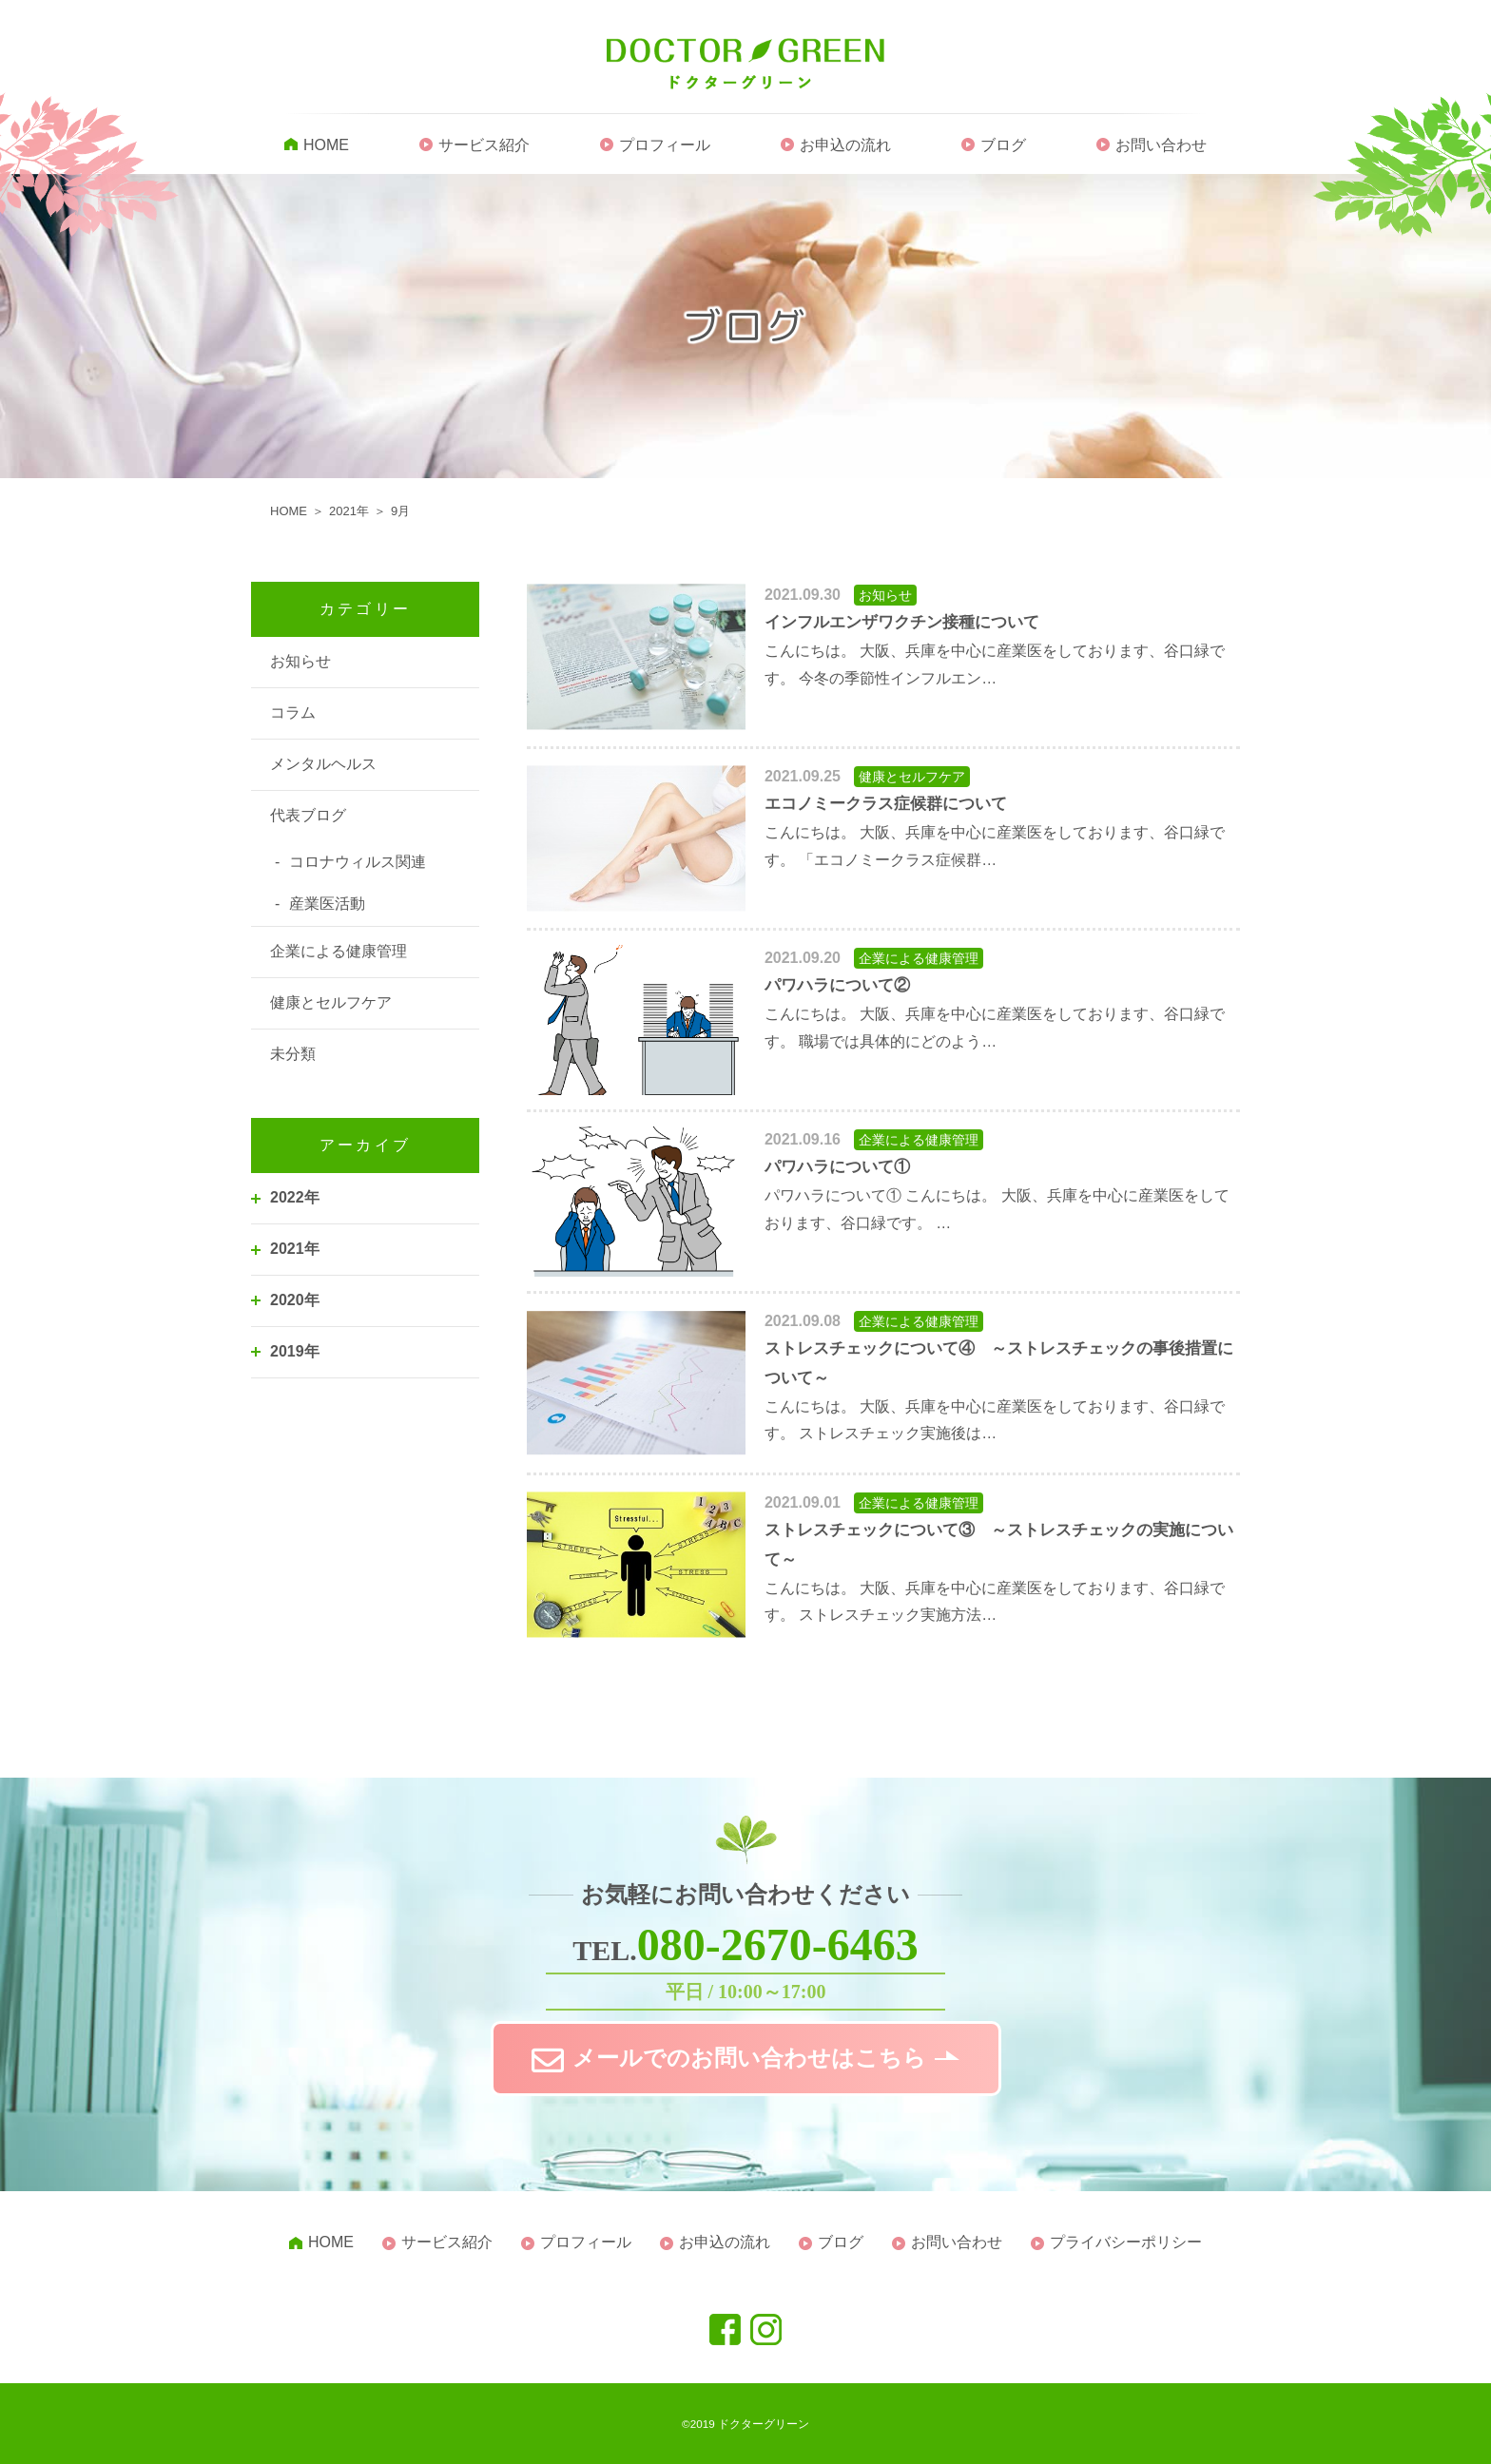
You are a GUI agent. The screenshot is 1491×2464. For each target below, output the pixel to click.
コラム (293, 712)
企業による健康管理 (338, 951)
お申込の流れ (845, 145)
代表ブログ (308, 815)
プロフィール (664, 145)
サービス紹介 (484, 145)
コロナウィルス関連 (357, 862)
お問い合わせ (1161, 145)
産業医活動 (327, 903)
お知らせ (300, 661)
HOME (326, 145)
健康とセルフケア (331, 1002)
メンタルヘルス (323, 764)
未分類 (293, 1054)
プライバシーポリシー (1126, 2242)
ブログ (1003, 145)
